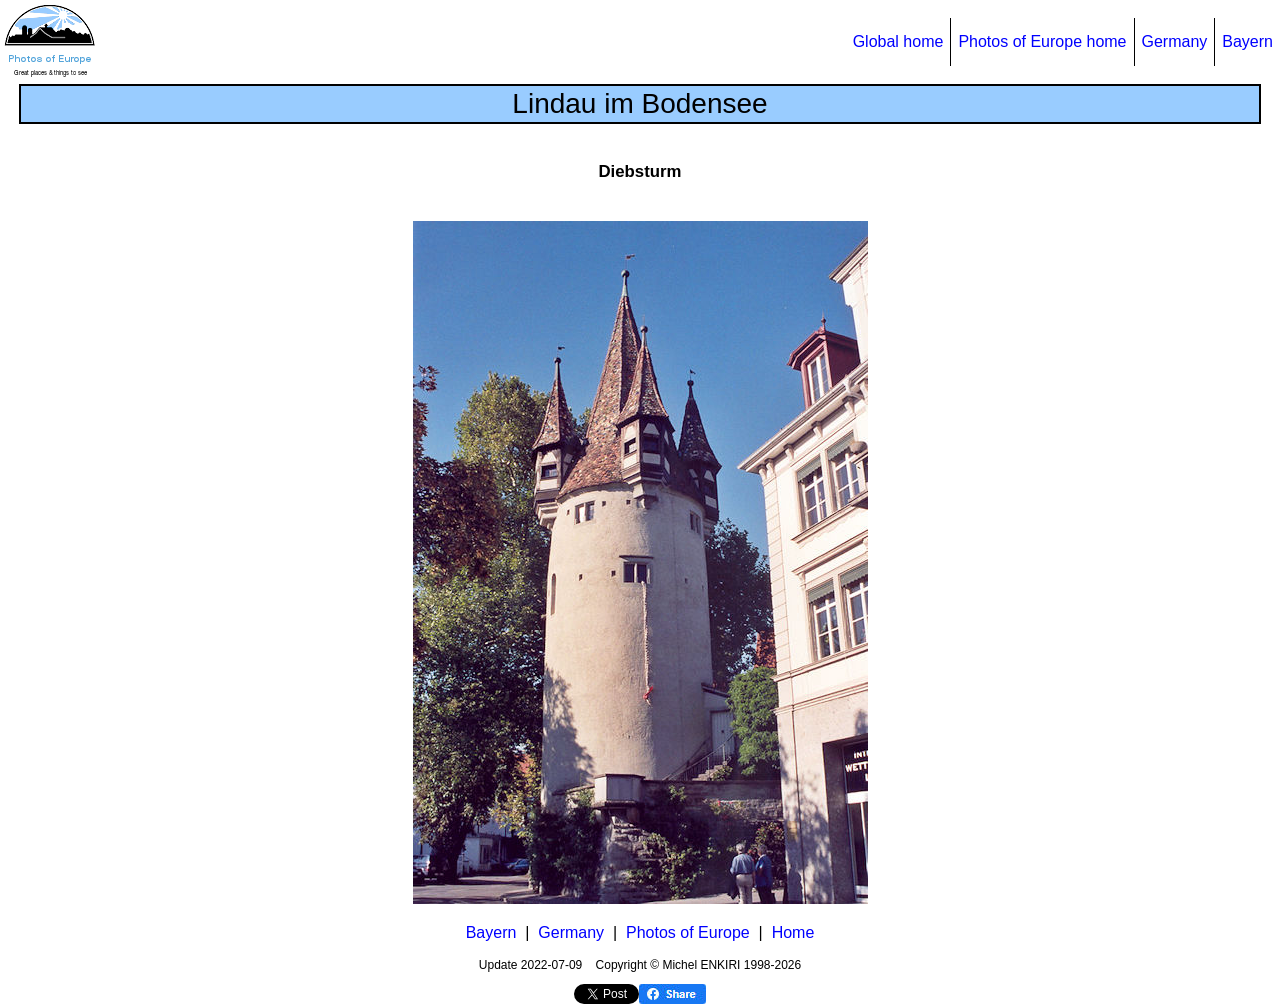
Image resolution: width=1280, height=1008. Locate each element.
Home (793, 932)
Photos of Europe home (1042, 41)
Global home (898, 41)
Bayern (1247, 41)
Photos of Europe (688, 932)
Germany (1175, 41)
